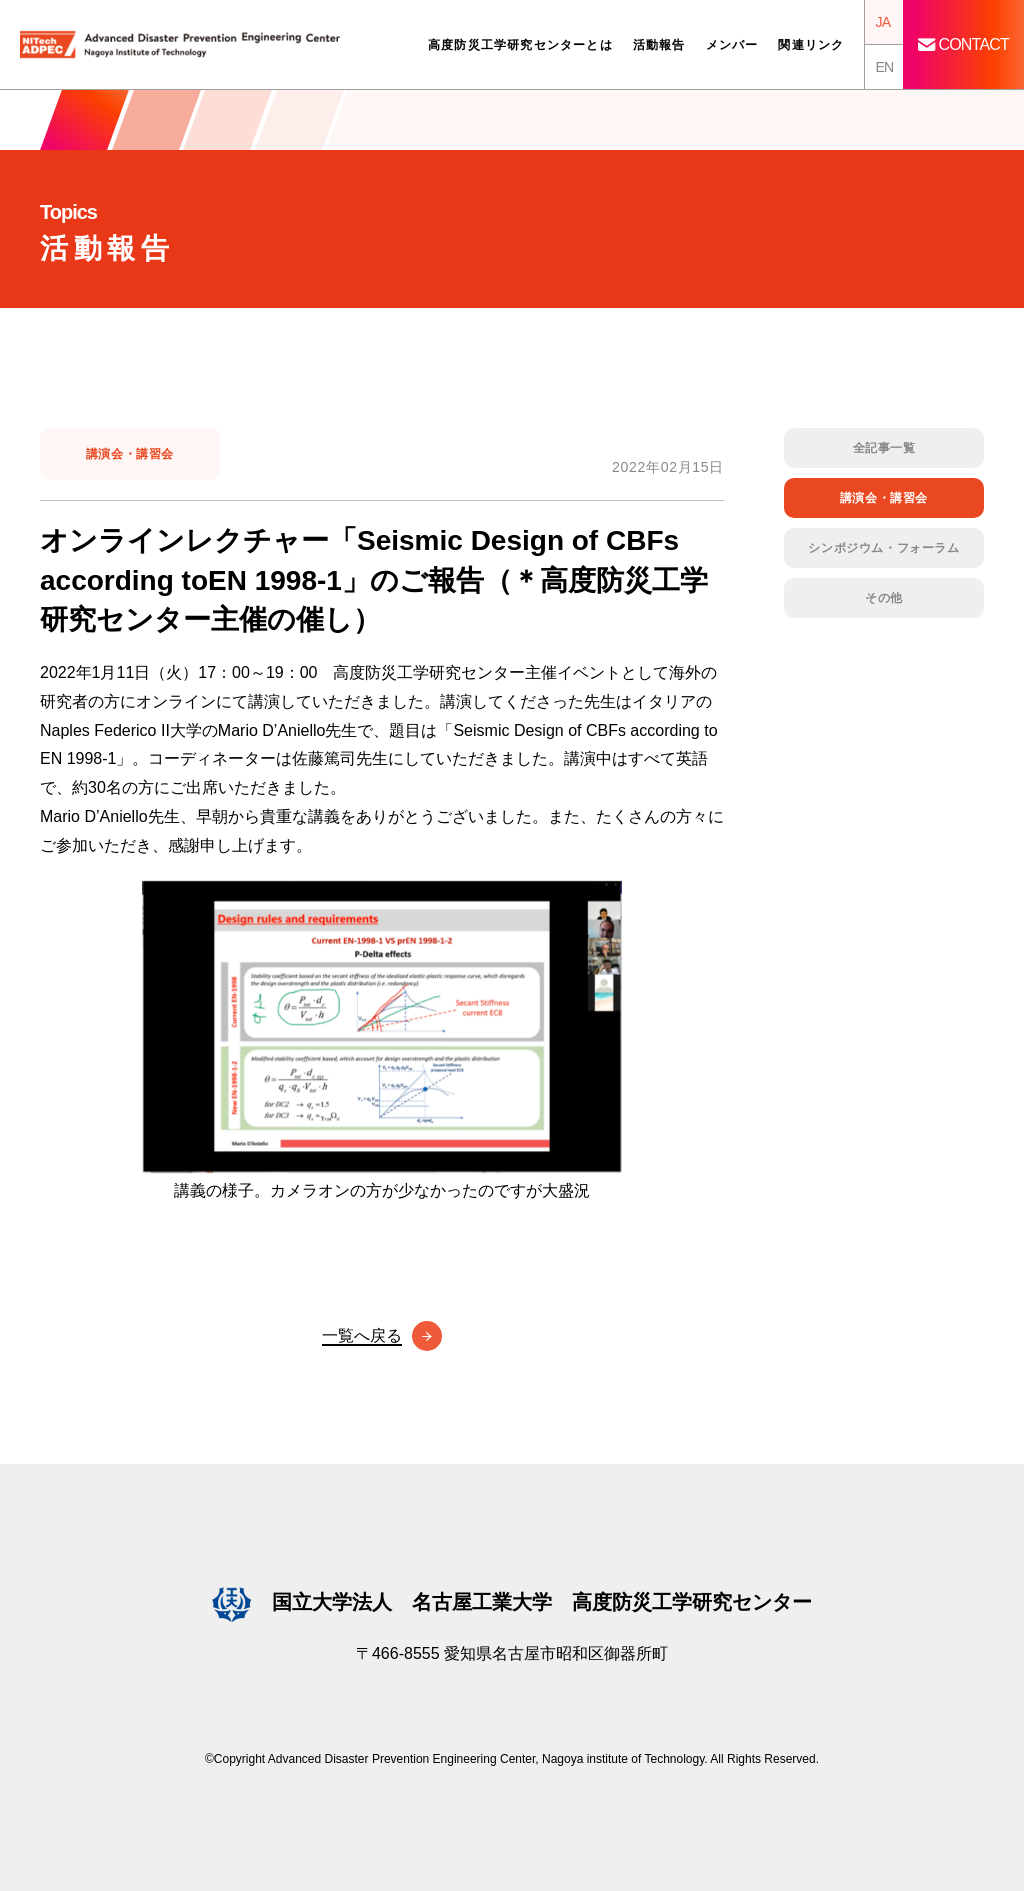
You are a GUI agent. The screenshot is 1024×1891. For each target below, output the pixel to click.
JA (882, 22)
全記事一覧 (884, 448)
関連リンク (811, 45)
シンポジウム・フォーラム (883, 548)
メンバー (732, 45)
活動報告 (659, 45)
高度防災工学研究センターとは (520, 45)
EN (884, 67)
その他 (884, 598)
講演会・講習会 (130, 454)
